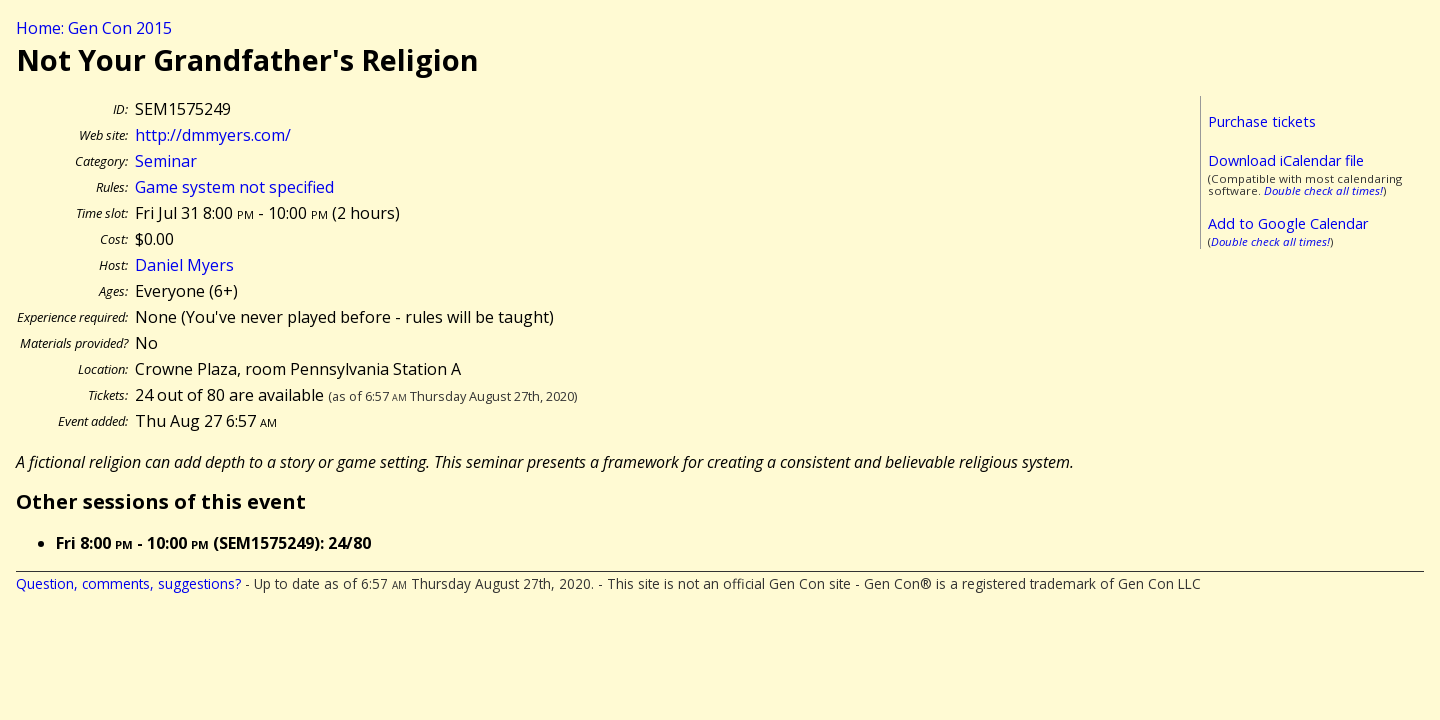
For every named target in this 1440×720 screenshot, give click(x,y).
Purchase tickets (1262, 121)
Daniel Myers (184, 265)
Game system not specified (234, 187)
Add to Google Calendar (1288, 223)
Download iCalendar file (1286, 160)
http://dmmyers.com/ (213, 135)
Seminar (166, 161)
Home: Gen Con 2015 (94, 28)
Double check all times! (1323, 190)
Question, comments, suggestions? (128, 583)
